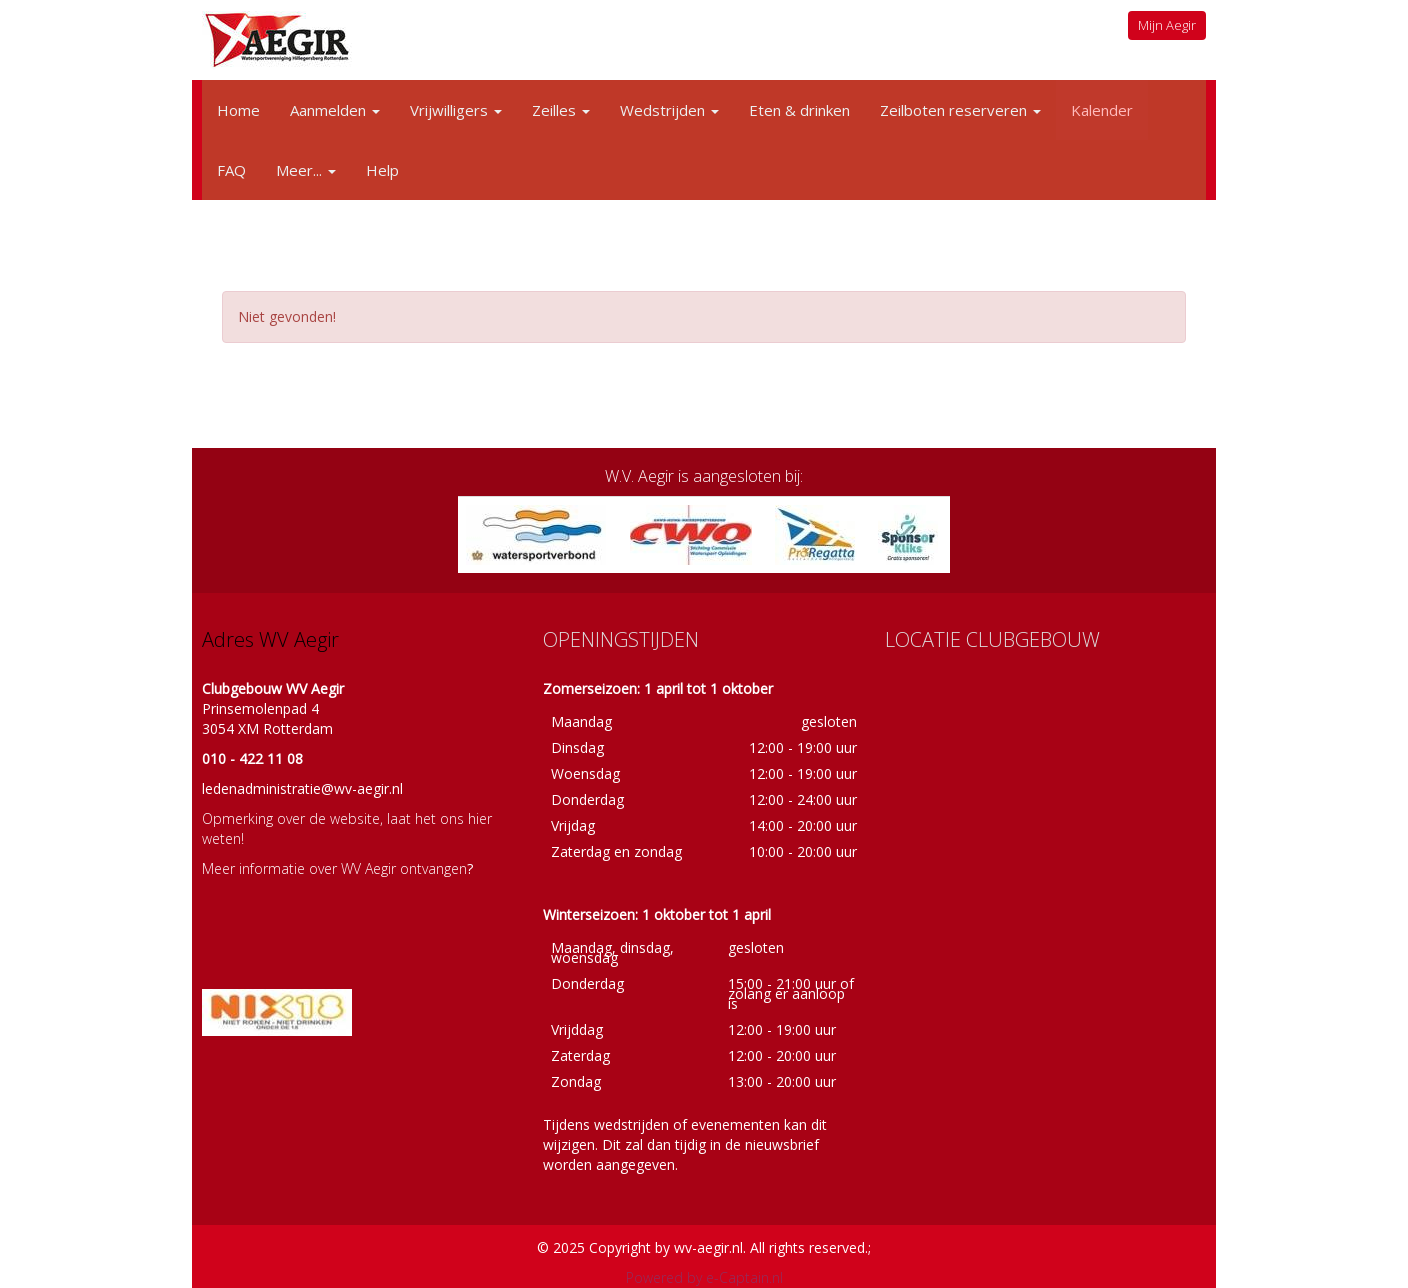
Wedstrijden (669, 110)
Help (382, 170)
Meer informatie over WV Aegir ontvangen (334, 868)
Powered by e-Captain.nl (704, 1277)
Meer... (306, 170)
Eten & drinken (799, 110)
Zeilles (561, 110)
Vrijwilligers (456, 110)
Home (238, 110)
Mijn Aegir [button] (1167, 25)
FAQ (231, 170)
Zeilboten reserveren (960, 110)
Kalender (1102, 110)
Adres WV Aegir (270, 639)
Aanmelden (335, 110)
